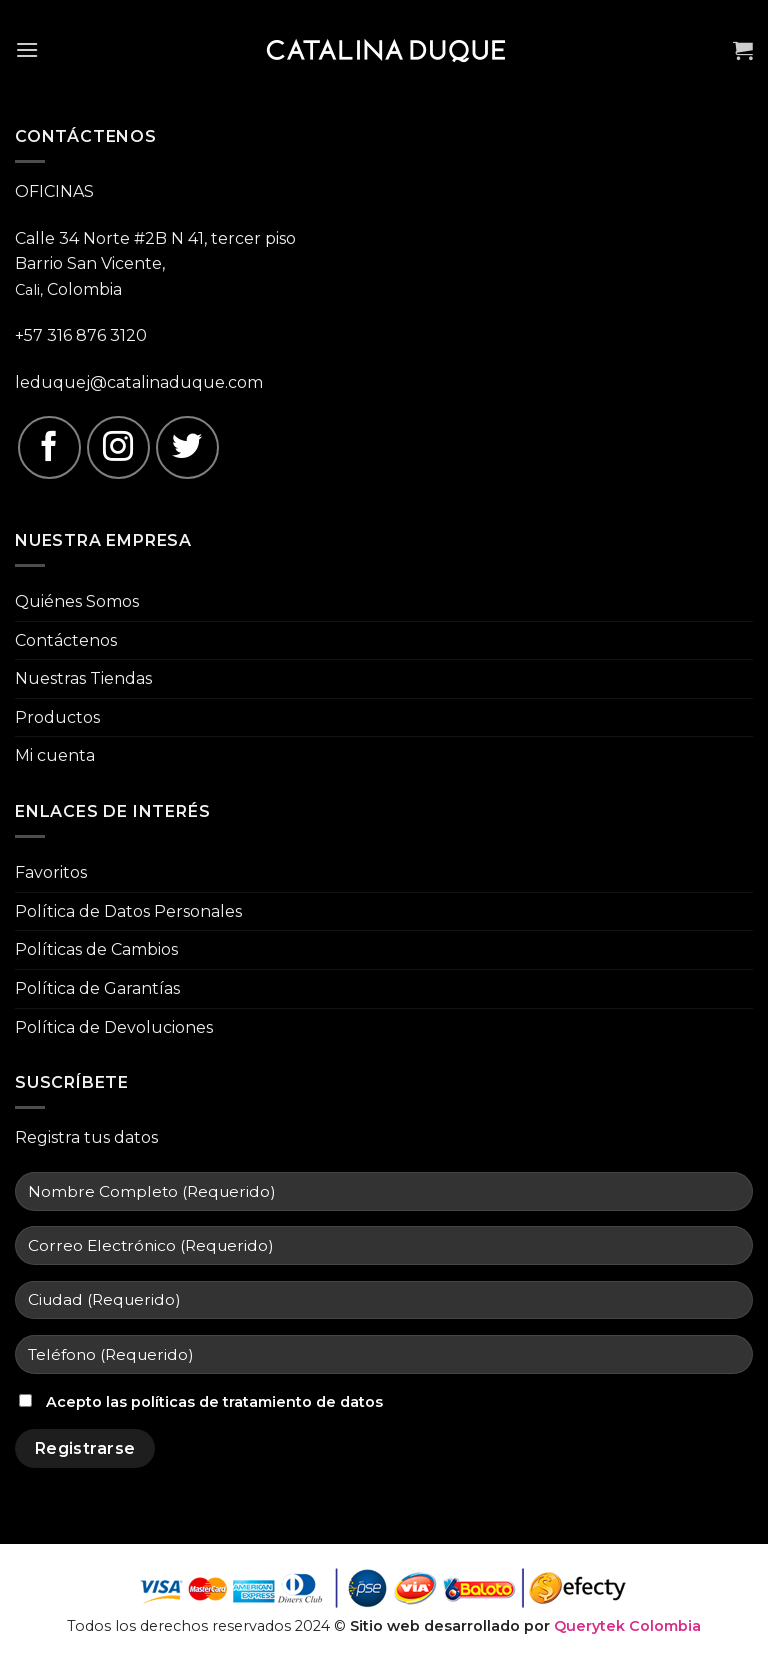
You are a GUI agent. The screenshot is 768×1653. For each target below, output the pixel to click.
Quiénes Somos (77, 601)
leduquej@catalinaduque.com (139, 382)
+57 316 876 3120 (81, 335)
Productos (57, 717)
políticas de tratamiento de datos (257, 1402)
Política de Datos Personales (128, 911)
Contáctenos (66, 640)
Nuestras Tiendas (83, 678)
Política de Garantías (97, 988)
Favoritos (51, 872)
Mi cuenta (55, 755)
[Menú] (27, 49)
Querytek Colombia (627, 1626)
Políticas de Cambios (96, 949)
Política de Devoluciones (114, 1027)
